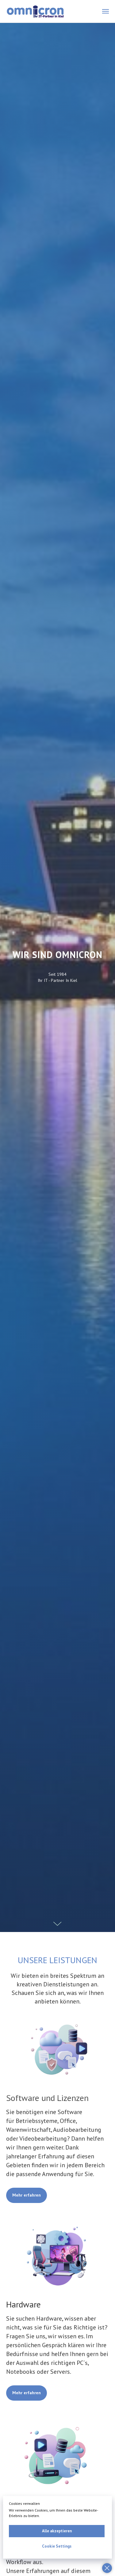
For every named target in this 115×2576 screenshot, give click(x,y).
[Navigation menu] (105, 11)
